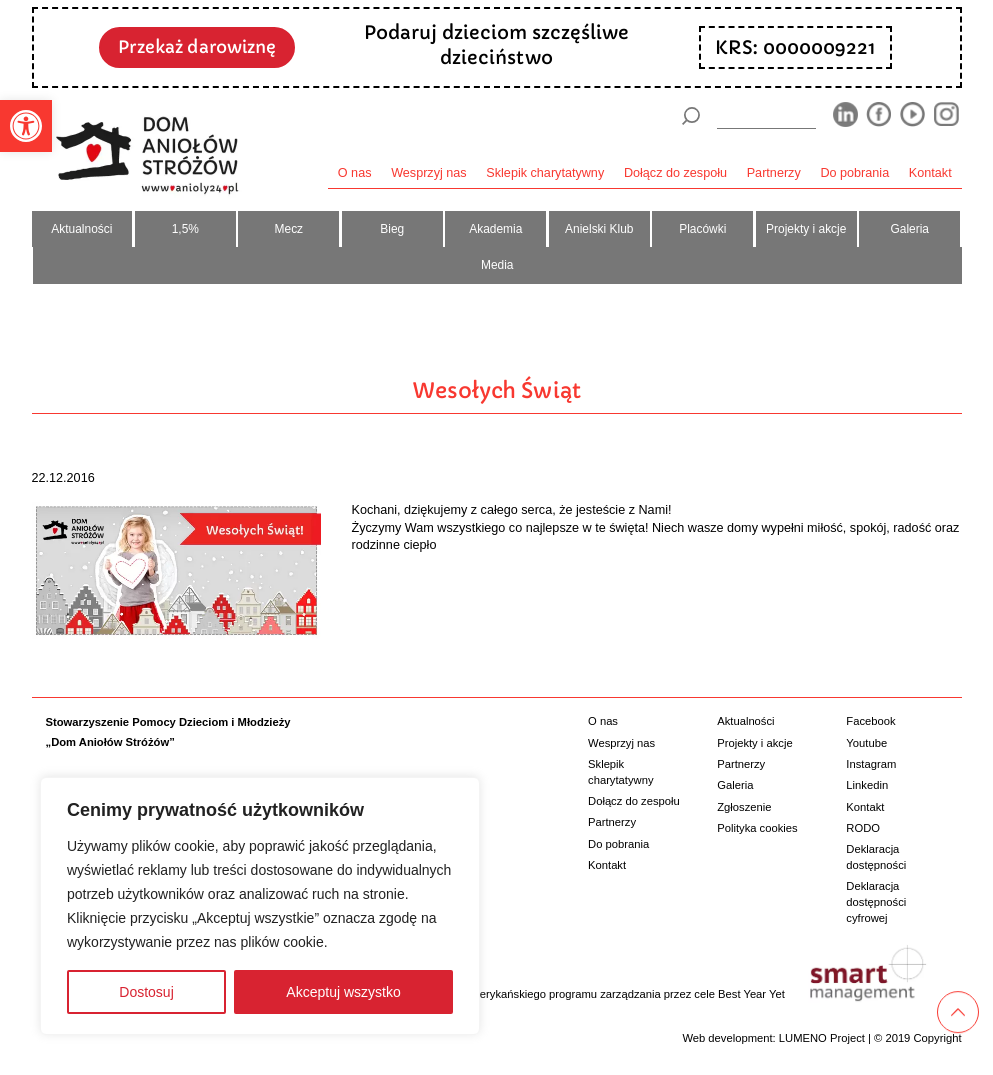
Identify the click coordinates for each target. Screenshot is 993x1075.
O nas (355, 173)
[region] (260, 906)
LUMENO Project (822, 1038)
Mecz (289, 229)
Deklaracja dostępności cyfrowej (876, 901)
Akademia (495, 229)
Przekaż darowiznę (197, 47)
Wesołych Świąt (497, 390)
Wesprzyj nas (429, 173)
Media (497, 265)
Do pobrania (854, 173)
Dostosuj (146, 992)
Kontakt (930, 173)
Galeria (909, 229)
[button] (26, 126)
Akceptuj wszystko (343, 992)
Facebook (870, 721)
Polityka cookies (757, 828)
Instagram (871, 764)
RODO (863, 828)
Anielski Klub (599, 229)
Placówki (702, 229)
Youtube (866, 743)
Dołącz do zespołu (675, 173)
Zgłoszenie (744, 807)
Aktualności (81, 229)
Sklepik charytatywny (545, 173)
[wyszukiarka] (766, 115)
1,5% (185, 229)
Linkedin (867, 785)
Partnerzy (774, 173)
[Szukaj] (691, 116)
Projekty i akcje (806, 229)
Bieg (392, 229)
